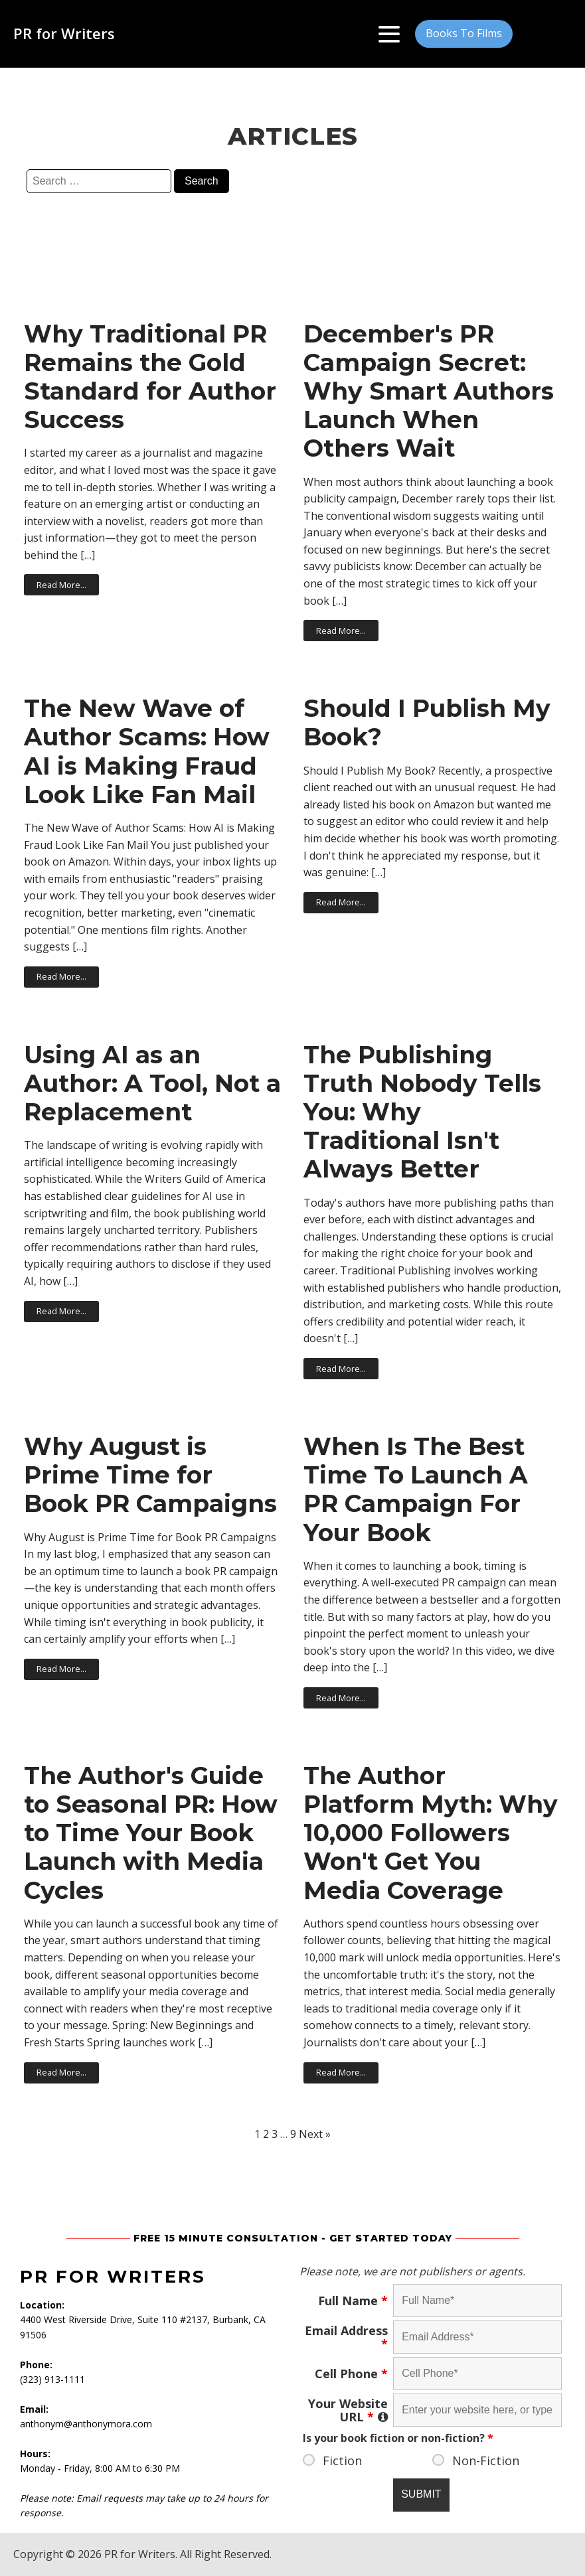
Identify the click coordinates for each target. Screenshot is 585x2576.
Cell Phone (351, 2373)
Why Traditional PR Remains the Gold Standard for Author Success (150, 377)
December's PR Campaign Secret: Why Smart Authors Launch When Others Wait (428, 391)
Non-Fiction (485, 2460)
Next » (315, 2134)
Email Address (346, 2337)
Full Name (353, 2300)
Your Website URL (348, 2410)
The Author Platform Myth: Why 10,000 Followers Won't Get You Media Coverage (430, 1833)
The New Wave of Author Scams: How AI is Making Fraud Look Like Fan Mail (147, 751)
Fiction (342, 2460)
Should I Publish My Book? (426, 722)
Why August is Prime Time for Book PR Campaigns (150, 1475)
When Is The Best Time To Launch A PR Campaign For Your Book (415, 1489)
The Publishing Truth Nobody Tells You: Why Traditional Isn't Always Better (422, 1112)
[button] (464, 34)
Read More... (61, 585)
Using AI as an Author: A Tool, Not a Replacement (152, 1083)
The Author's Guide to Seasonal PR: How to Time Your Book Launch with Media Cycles (151, 1833)
